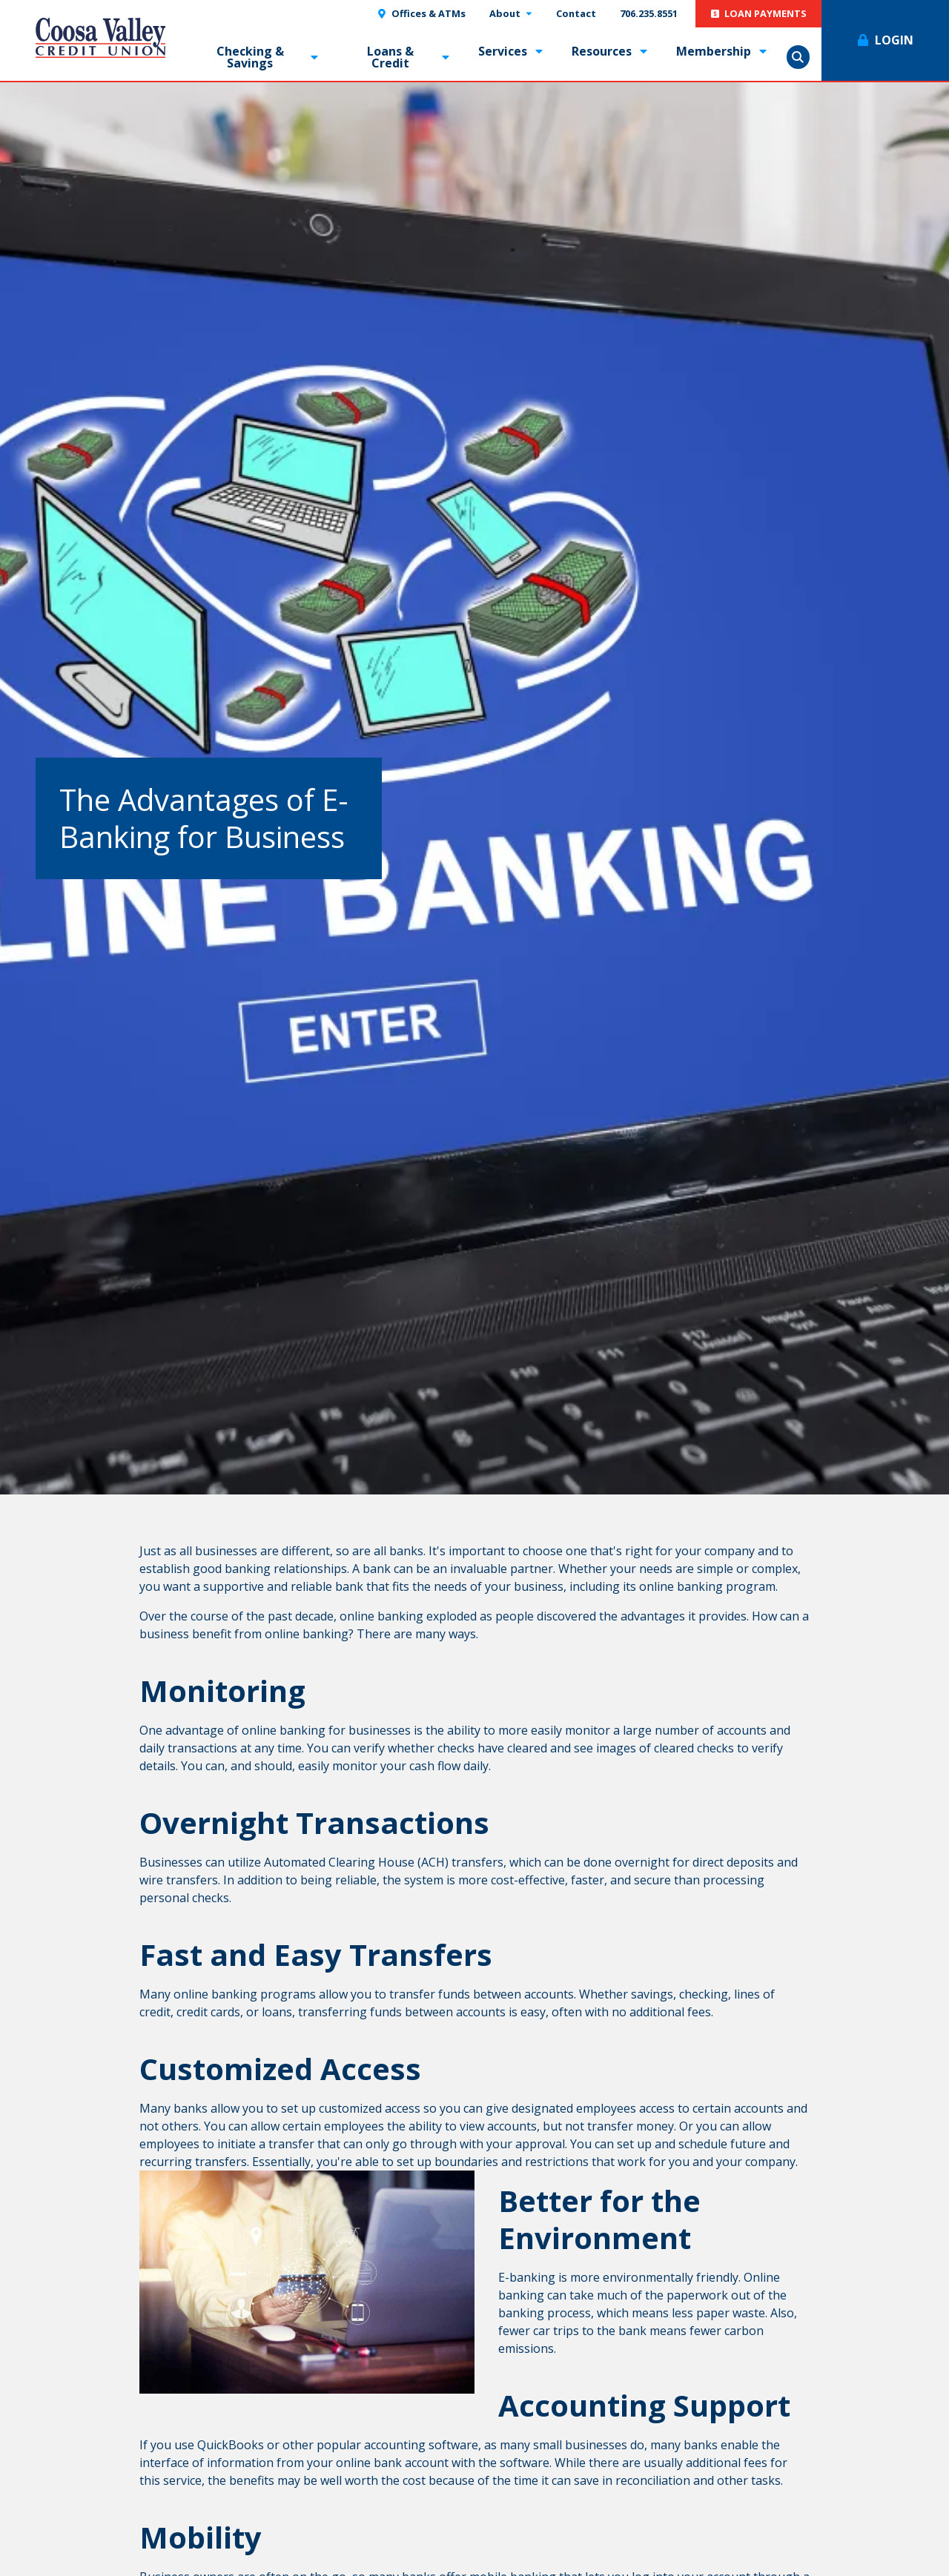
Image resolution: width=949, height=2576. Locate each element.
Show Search (798, 57)
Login (894, 40)
